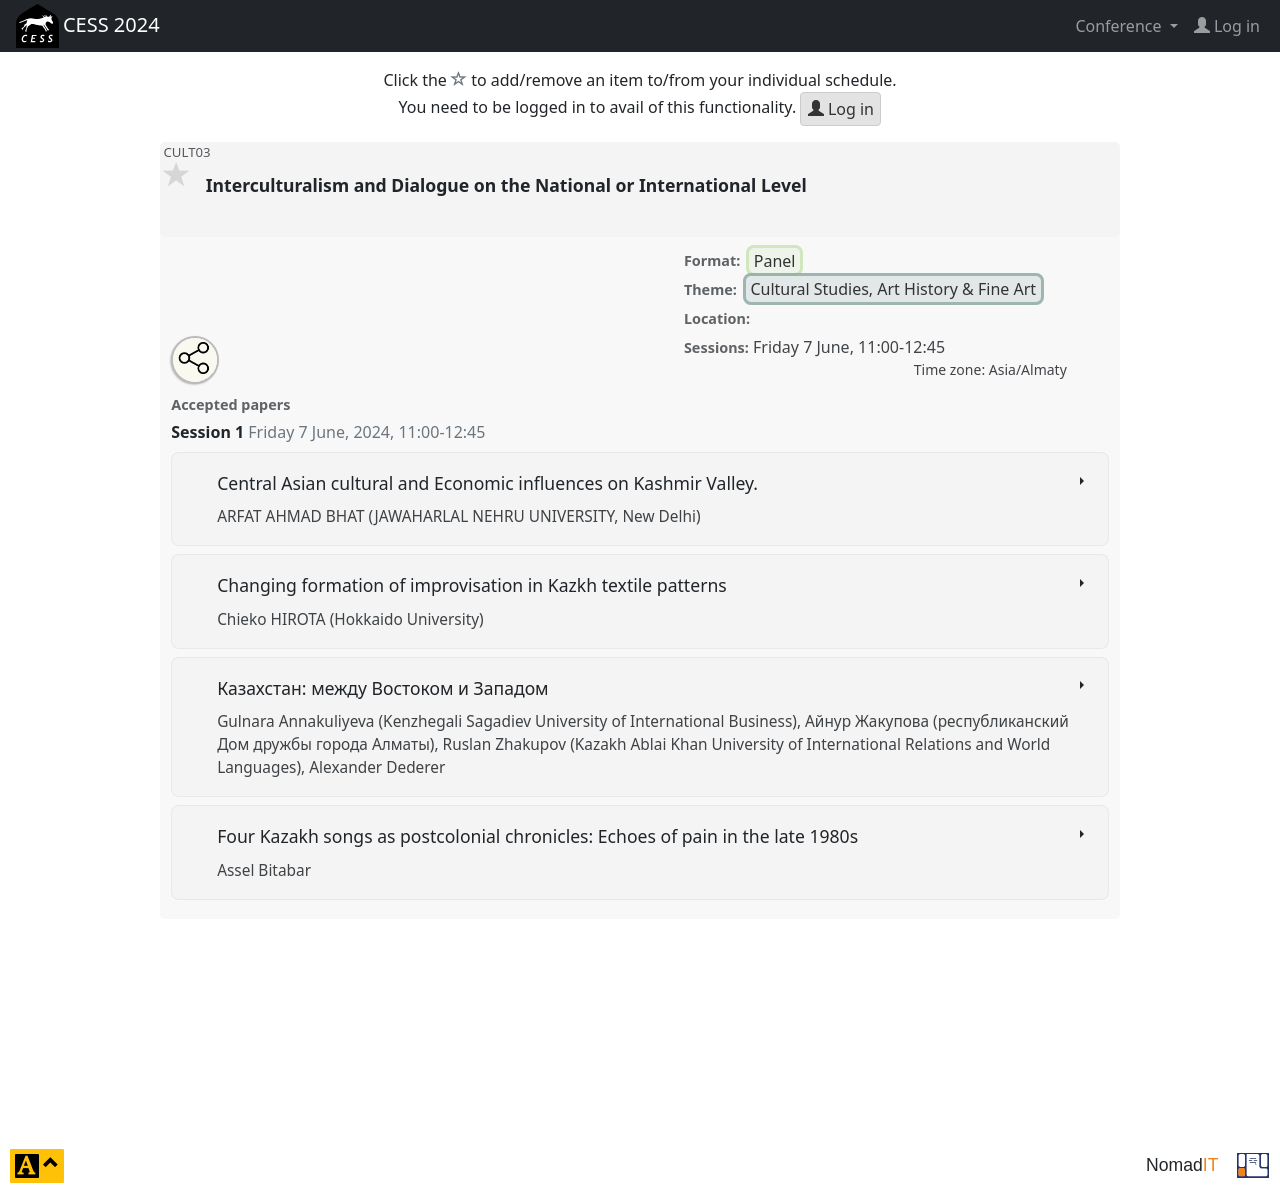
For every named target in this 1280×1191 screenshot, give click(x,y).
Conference (1120, 26)
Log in (841, 109)
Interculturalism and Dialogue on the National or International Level (511, 185)
